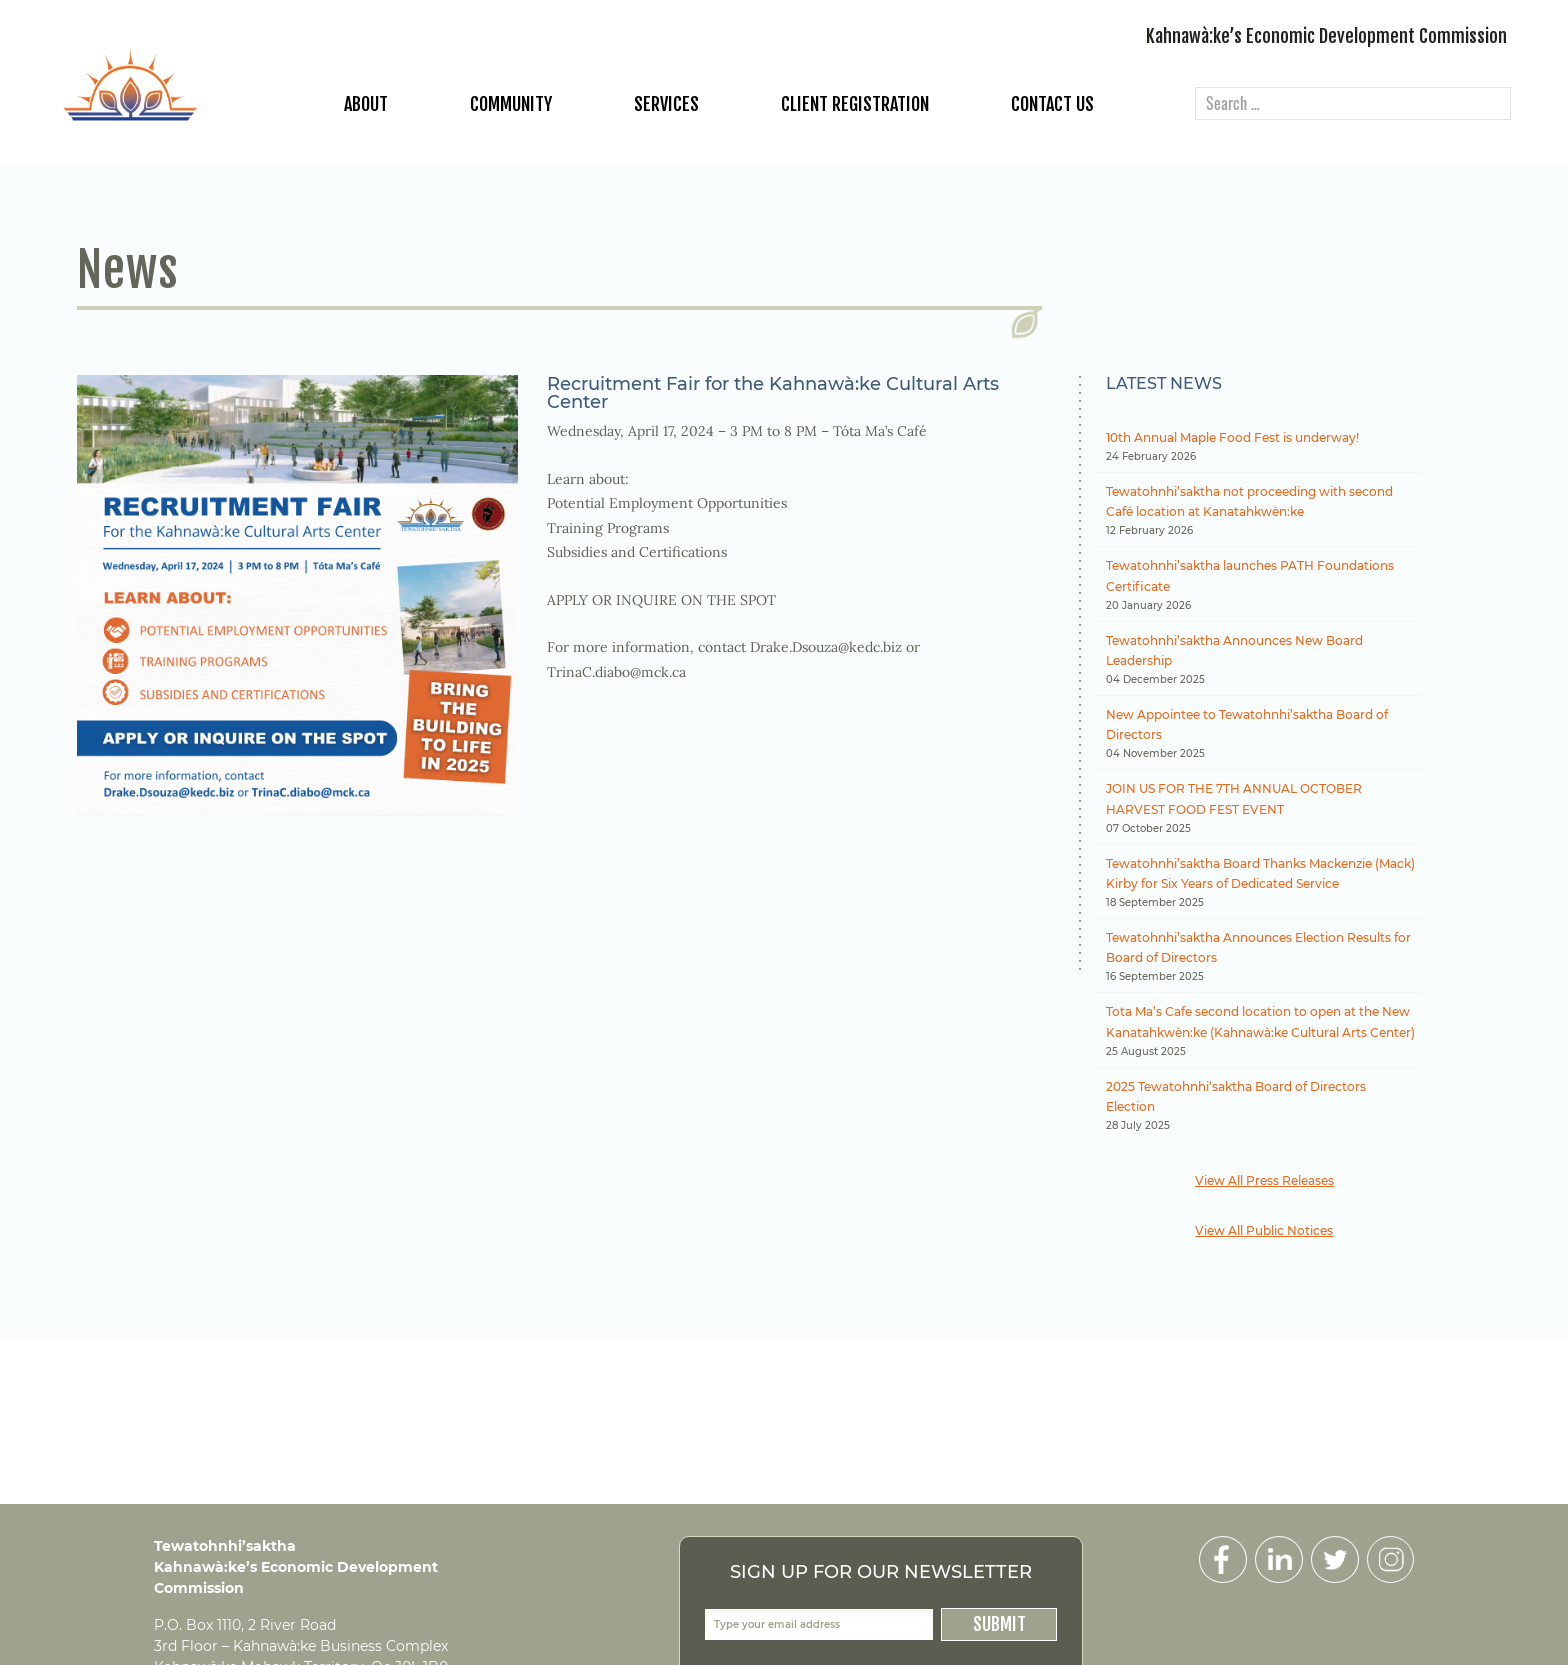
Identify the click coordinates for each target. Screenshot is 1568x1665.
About (366, 104)
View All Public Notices (1264, 1230)
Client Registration (855, 104)
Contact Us (1052, 104)
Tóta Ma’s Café (880, 431)
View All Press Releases (1264, 1180)
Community (511, 104)
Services (666, 104)
